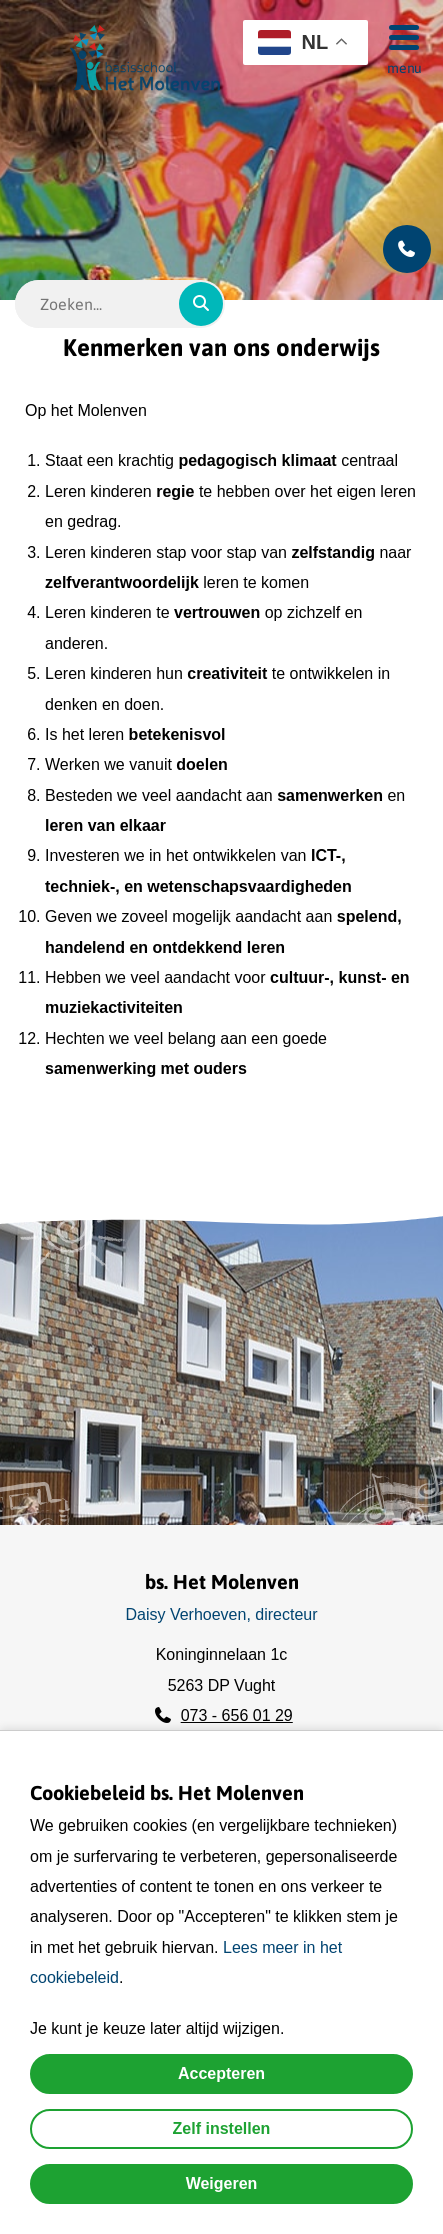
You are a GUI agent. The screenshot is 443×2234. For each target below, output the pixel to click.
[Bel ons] (407, 249)
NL (293, 42)
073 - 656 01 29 (237, 1715)
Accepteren (221, 2073)
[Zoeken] (201, 304)
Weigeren (222, 2183)
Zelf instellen (222, 2128)
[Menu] (398, 36)
